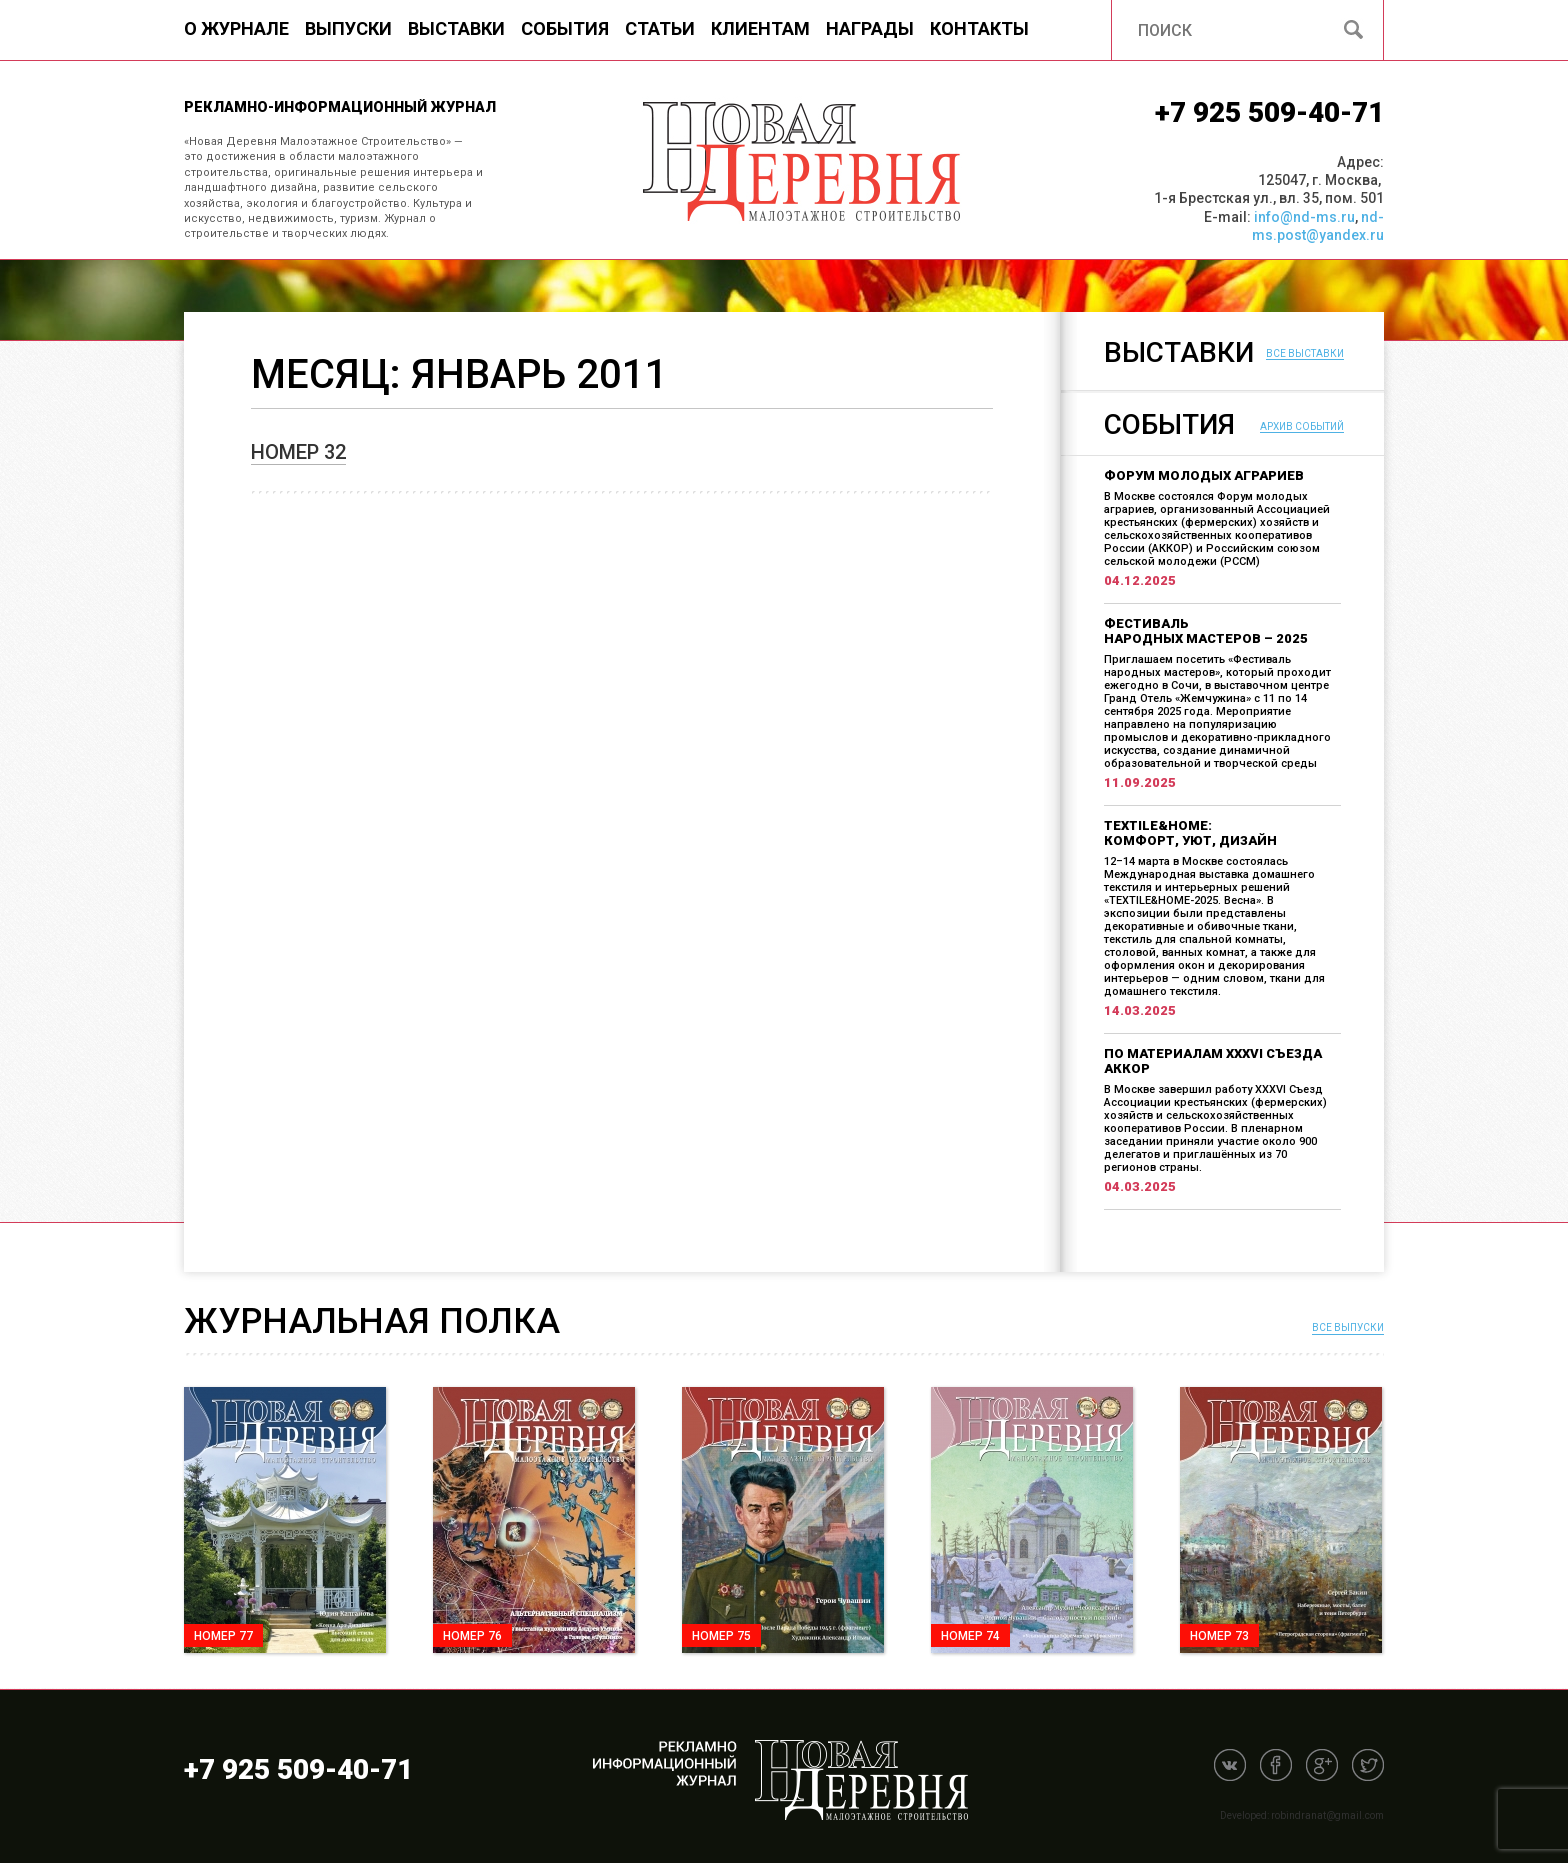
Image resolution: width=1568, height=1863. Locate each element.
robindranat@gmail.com (1327, 1815)
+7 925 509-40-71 (1269, 112)
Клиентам (760, 28)
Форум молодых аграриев (1204, 475)
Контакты (979, 28)
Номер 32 (298, 452)
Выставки (456, 28)
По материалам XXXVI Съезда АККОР (1213, 1061)
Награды (870, 28)
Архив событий (1302, 426)
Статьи (660, 28)
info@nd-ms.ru (1304, 217)
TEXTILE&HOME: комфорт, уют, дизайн (1190, 833)
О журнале (236, 28)
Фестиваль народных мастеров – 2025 (1206, 631)
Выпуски (348, 28)
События (565, 28)
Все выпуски (1348, 1327)
